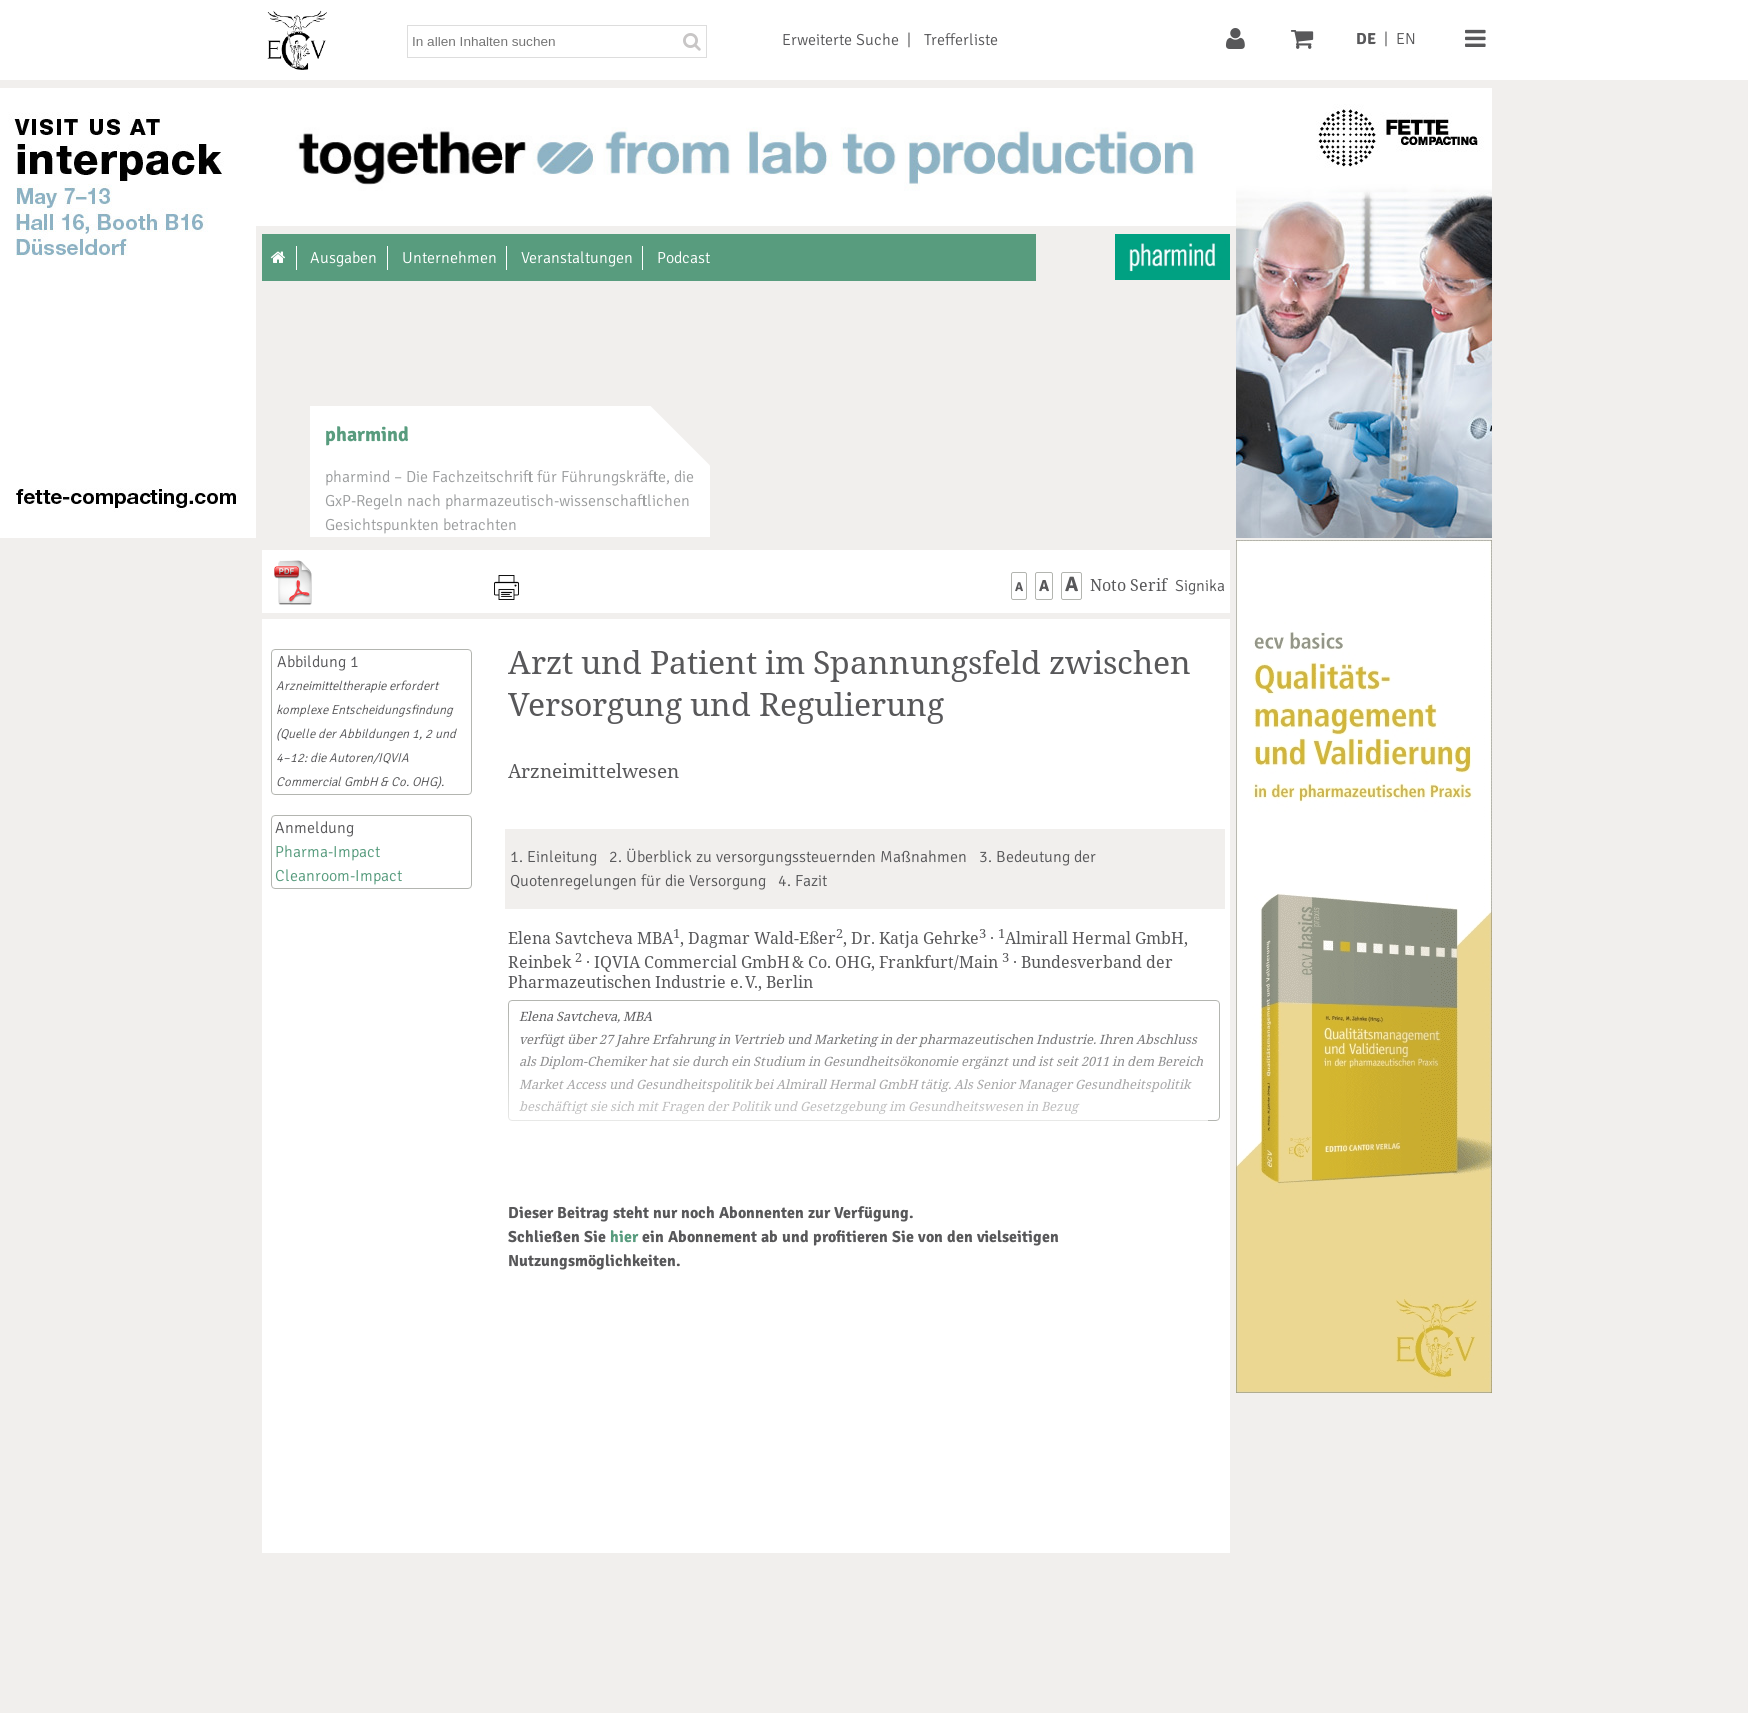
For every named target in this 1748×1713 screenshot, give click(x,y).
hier (624, 1237)
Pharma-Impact (327, 852)
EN (1406, 39)
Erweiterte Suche (840, 40)
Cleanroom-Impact (338, 876)
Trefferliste (961, 40)
